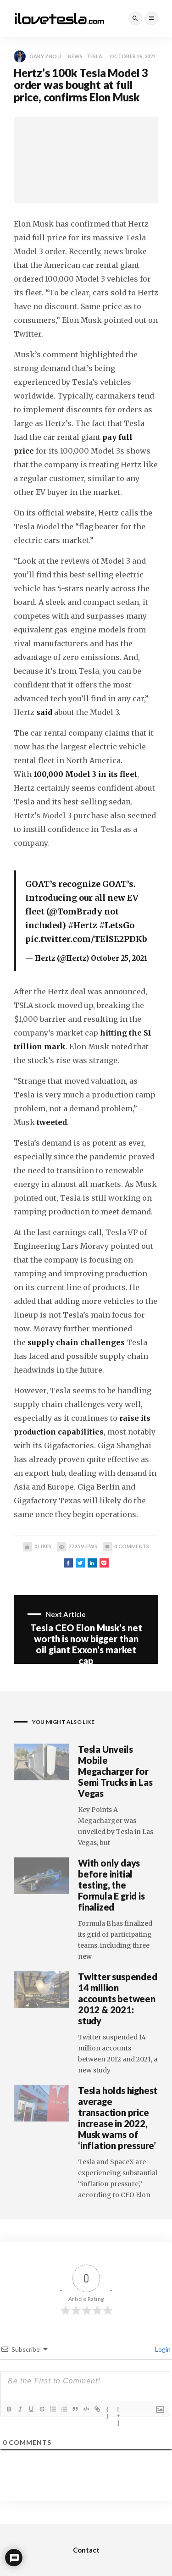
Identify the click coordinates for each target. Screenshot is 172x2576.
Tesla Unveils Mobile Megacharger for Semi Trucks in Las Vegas (115, 1771)
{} (107, 2410)
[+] (119, 2410)
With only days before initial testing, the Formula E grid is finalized (111, 1884)
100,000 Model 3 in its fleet (85, 774)
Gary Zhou (37, 56)
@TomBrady (75, 911)
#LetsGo (116, 925)
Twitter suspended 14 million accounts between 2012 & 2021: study (117, 1998)
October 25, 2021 (119, 958)
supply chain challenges (76, 1342)
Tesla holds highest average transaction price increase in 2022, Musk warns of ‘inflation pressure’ (117, 2118)
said (44, 712)
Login (162, 2349)
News (75, 56)
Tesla (95, 56)
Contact (86, 2550)
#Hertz (82, 925)
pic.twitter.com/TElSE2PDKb (86, 939)
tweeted (52, 1122)
